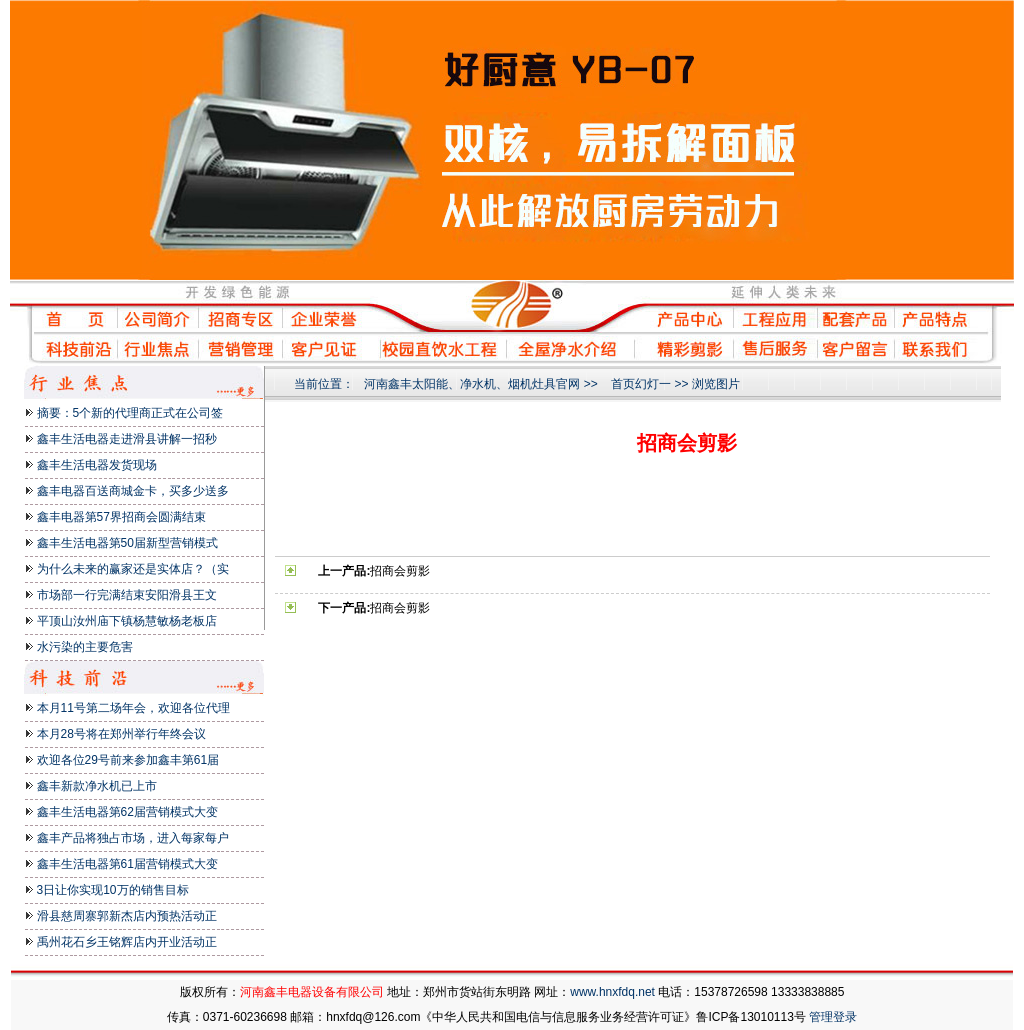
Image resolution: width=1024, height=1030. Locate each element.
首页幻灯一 (641, 384)
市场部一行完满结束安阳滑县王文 (127, 595)
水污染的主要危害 (85, 647)
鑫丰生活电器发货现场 (97, 465)
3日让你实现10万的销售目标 (113, 890)
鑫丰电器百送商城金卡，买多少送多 (133, 491)
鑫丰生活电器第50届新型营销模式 (127, 543)
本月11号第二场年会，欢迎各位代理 (133, 708)
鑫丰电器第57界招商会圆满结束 (121, 517)
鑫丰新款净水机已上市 (97, 786)
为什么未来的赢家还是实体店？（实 (133, 569)
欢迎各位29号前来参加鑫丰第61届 (128, 760)
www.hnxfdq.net (612, 992)
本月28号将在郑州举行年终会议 (121, 734)
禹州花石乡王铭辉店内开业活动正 (127, 942)
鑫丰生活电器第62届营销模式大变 (127, 812)
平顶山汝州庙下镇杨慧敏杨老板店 (127, 621)
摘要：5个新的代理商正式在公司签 (130, 413)
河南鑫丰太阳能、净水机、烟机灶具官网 (472, 384)
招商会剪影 (400, 571)
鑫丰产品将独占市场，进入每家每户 (133, 838)
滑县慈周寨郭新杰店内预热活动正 (127, 916)
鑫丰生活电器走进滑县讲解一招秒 (127, 439)
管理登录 (833, 1017)
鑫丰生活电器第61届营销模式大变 (127, 864)
